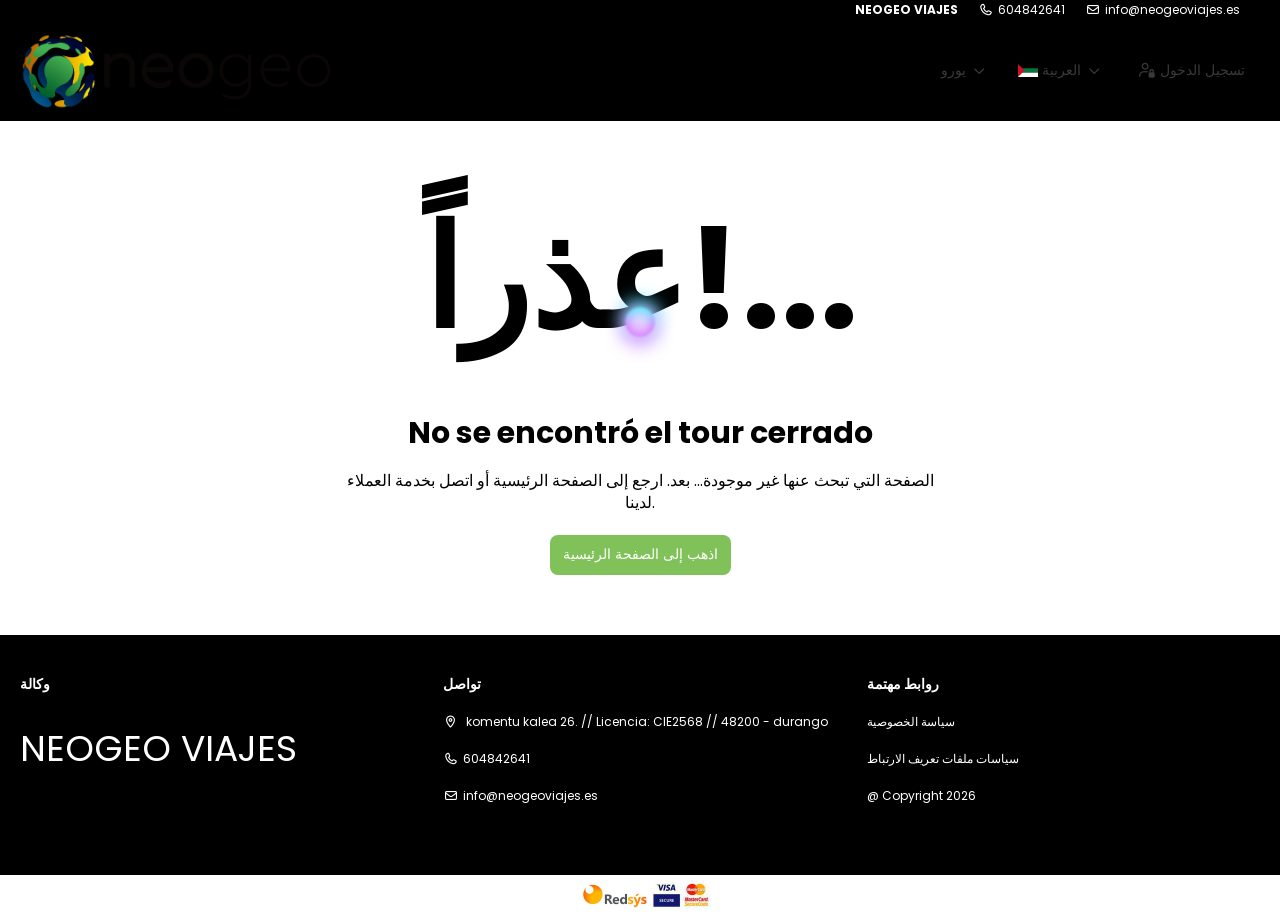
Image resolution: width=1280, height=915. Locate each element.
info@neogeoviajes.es (1172, 10)
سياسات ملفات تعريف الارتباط (943, 759)
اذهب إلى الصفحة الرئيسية (640, 554)
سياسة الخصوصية (911, 722)
